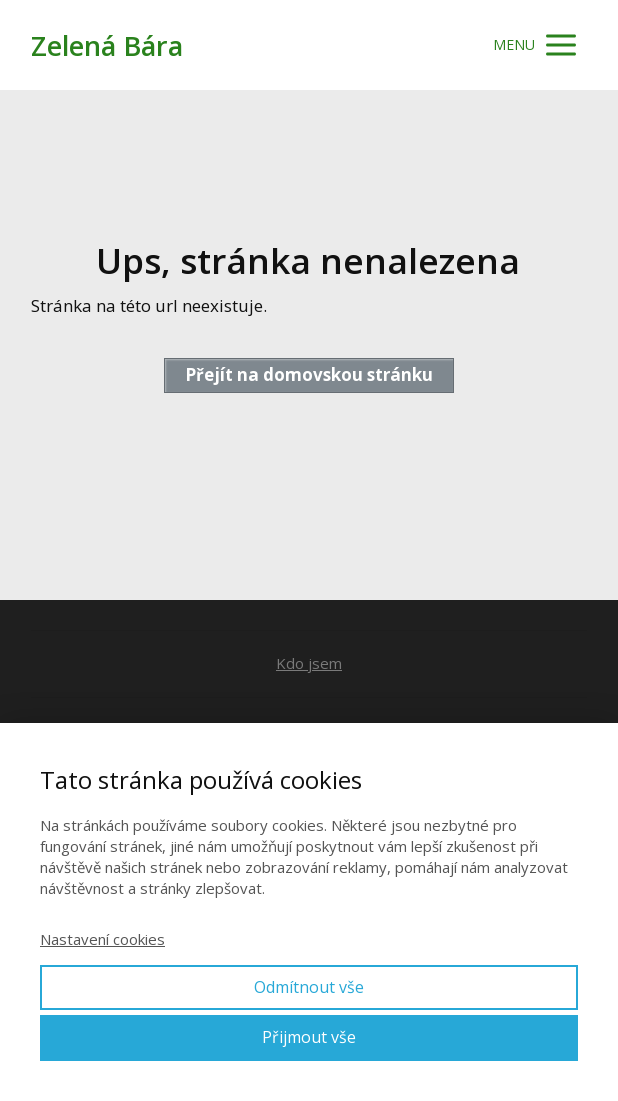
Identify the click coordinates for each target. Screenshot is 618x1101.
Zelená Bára (107, 45)
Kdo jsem (309, 663)
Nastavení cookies (102, 939)
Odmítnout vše (309, 987)
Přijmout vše (309, 1037)
